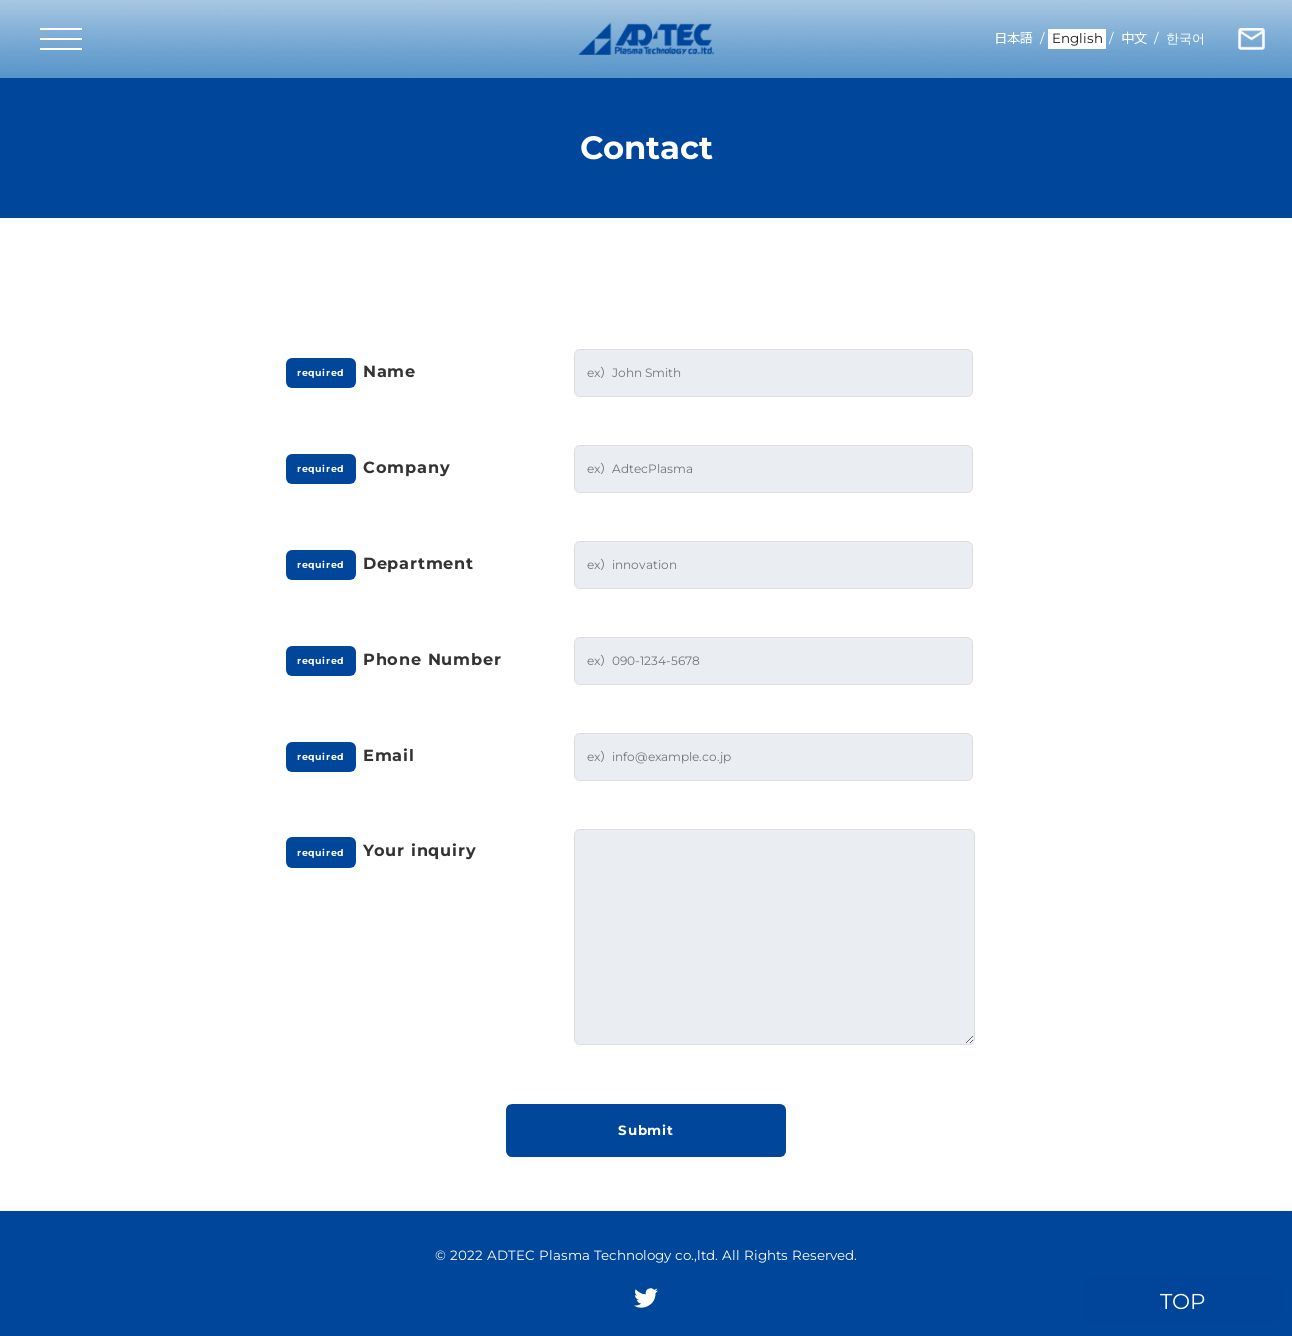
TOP (1182, 1301)
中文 (1134, 38)
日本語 (1013, 38)
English (1077, 38)
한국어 (1185, 38)
